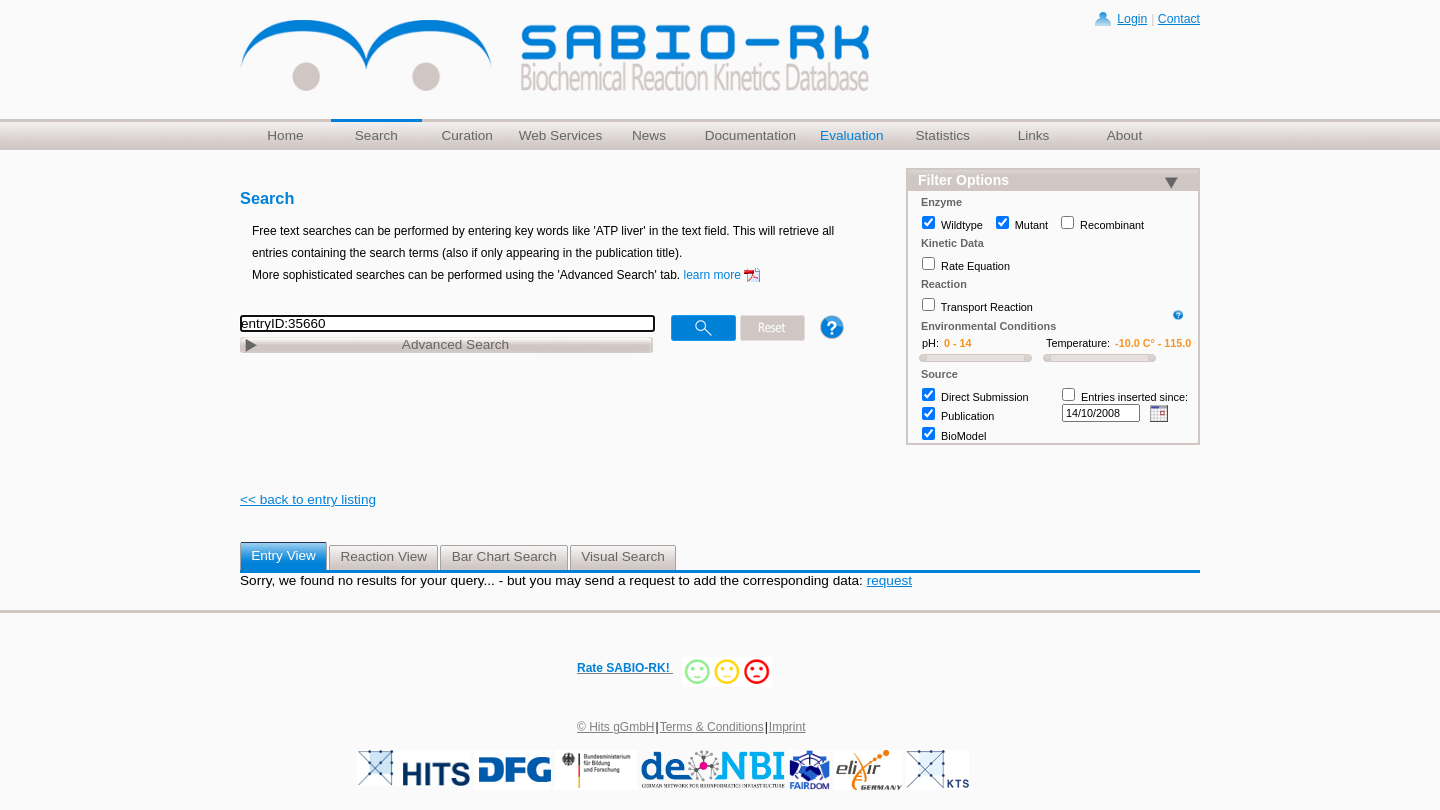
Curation (466, 135)
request (889, 580)
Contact (1179, 19)
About (1125, 135)
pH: (930, 343)
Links (1034, 135)
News (649, 135)
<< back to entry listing (308, 499)
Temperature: (1078, 343)
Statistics (942, 135)
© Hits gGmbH (616, 727)
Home (285, 135)
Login (1132, 19)
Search (376, 135)
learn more (712, 275)
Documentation (750, 135)
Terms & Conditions (712, 727)
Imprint (787, 727)
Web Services (561, 135)
